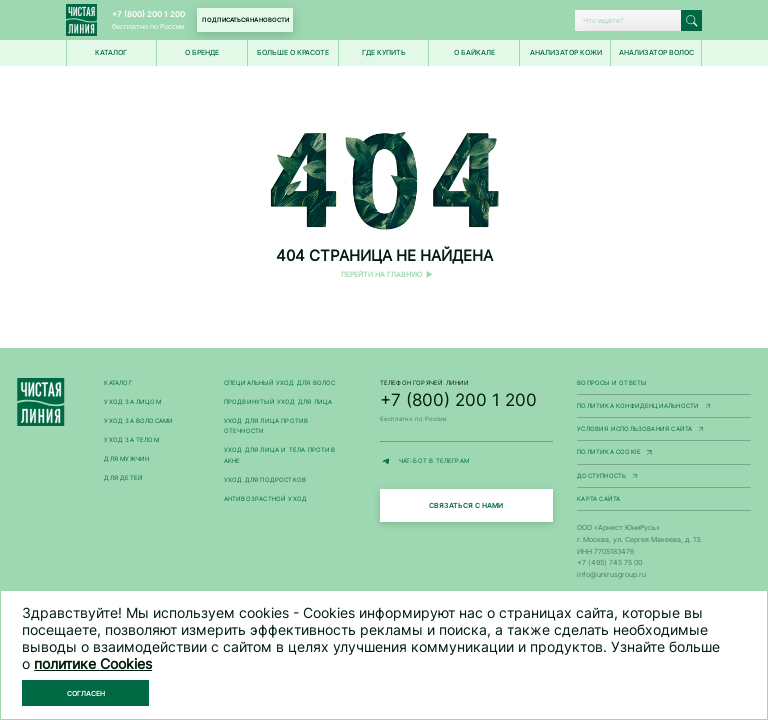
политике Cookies (93, 663)
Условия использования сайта (664, 430)
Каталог (117, 383)
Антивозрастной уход (266, 499)
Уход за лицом (132, 402)
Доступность (664, 477)
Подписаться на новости (245, 19)
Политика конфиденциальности (664, 407)
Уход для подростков (265, 480)
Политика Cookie (664, 453)
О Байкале (474, 52)
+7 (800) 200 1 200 (148, 14)
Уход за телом (131, 440)
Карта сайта (598, 499)
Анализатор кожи (566, 52)
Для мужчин (126, 459)
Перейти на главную (381, 274)
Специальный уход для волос (280, 383)
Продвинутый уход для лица (278, 402)
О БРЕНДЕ (202, 52)
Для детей (123, 478)
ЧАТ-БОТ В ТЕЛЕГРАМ (467, 461)
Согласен (86, 693)
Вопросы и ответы (611, 383)
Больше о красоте (293, 52)
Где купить (384, 52)
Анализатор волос (656, 52)
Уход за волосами (138, 421)
